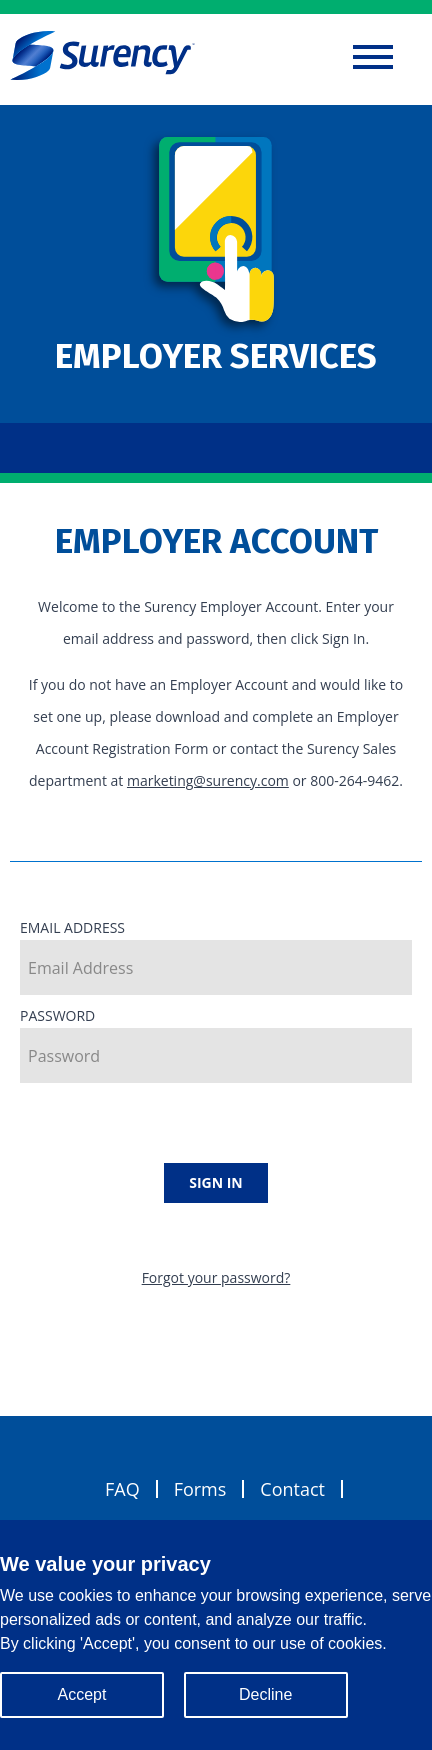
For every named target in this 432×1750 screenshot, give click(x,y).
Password (216, 1044)
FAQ (122, 1489)
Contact (292, 1489)
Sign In (216, 1182)
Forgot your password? (216, 1277)
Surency (102, 55)
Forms (200, 1489)
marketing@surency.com (208, 780)
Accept (82, 1694)
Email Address (216, 956)
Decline (265, 1694)
